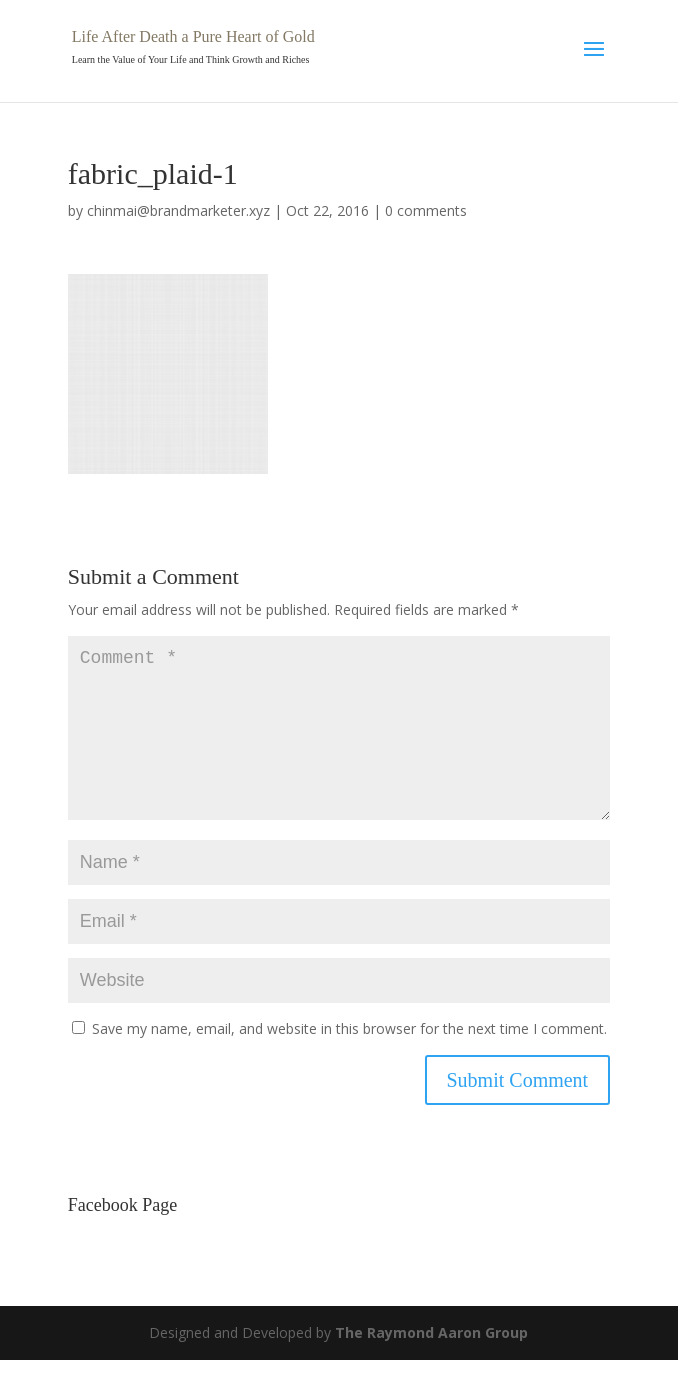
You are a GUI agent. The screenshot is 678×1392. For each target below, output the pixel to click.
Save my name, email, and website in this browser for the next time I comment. (349, 1060)
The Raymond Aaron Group (431, 1364)
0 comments (426, 210)
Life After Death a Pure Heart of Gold (193, 36)
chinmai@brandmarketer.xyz (178, 210)
